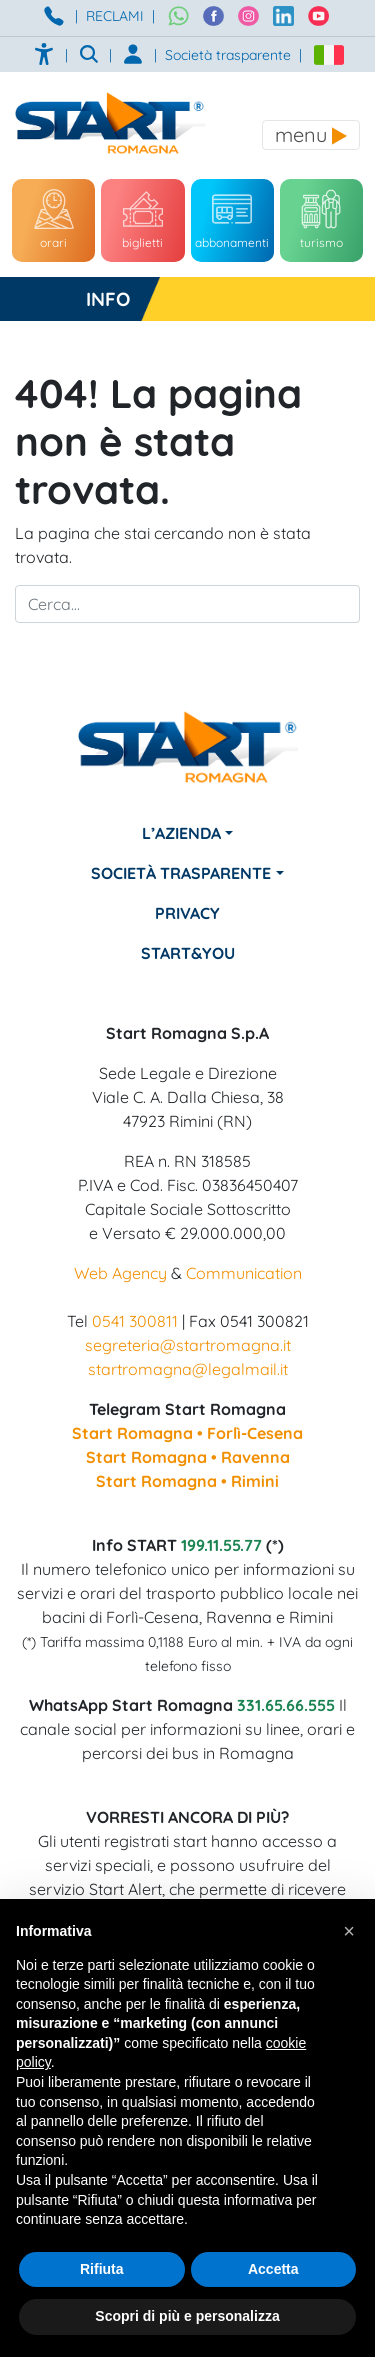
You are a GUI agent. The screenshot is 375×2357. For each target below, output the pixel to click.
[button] (349, 1931)
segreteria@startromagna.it (188, 1345)
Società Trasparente (181, 873)
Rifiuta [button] (102, 2269)
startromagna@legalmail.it (188, 1369)
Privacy (187, 913)
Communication (244, 1273)
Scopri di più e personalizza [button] (187, 2316)
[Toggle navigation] (311, 135)
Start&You (188, 953)
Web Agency (120, 1273)
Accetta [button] (273, 2269)
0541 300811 (135, 1321)
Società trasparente (228, 55)
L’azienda (181, 833)
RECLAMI (115, 16)
